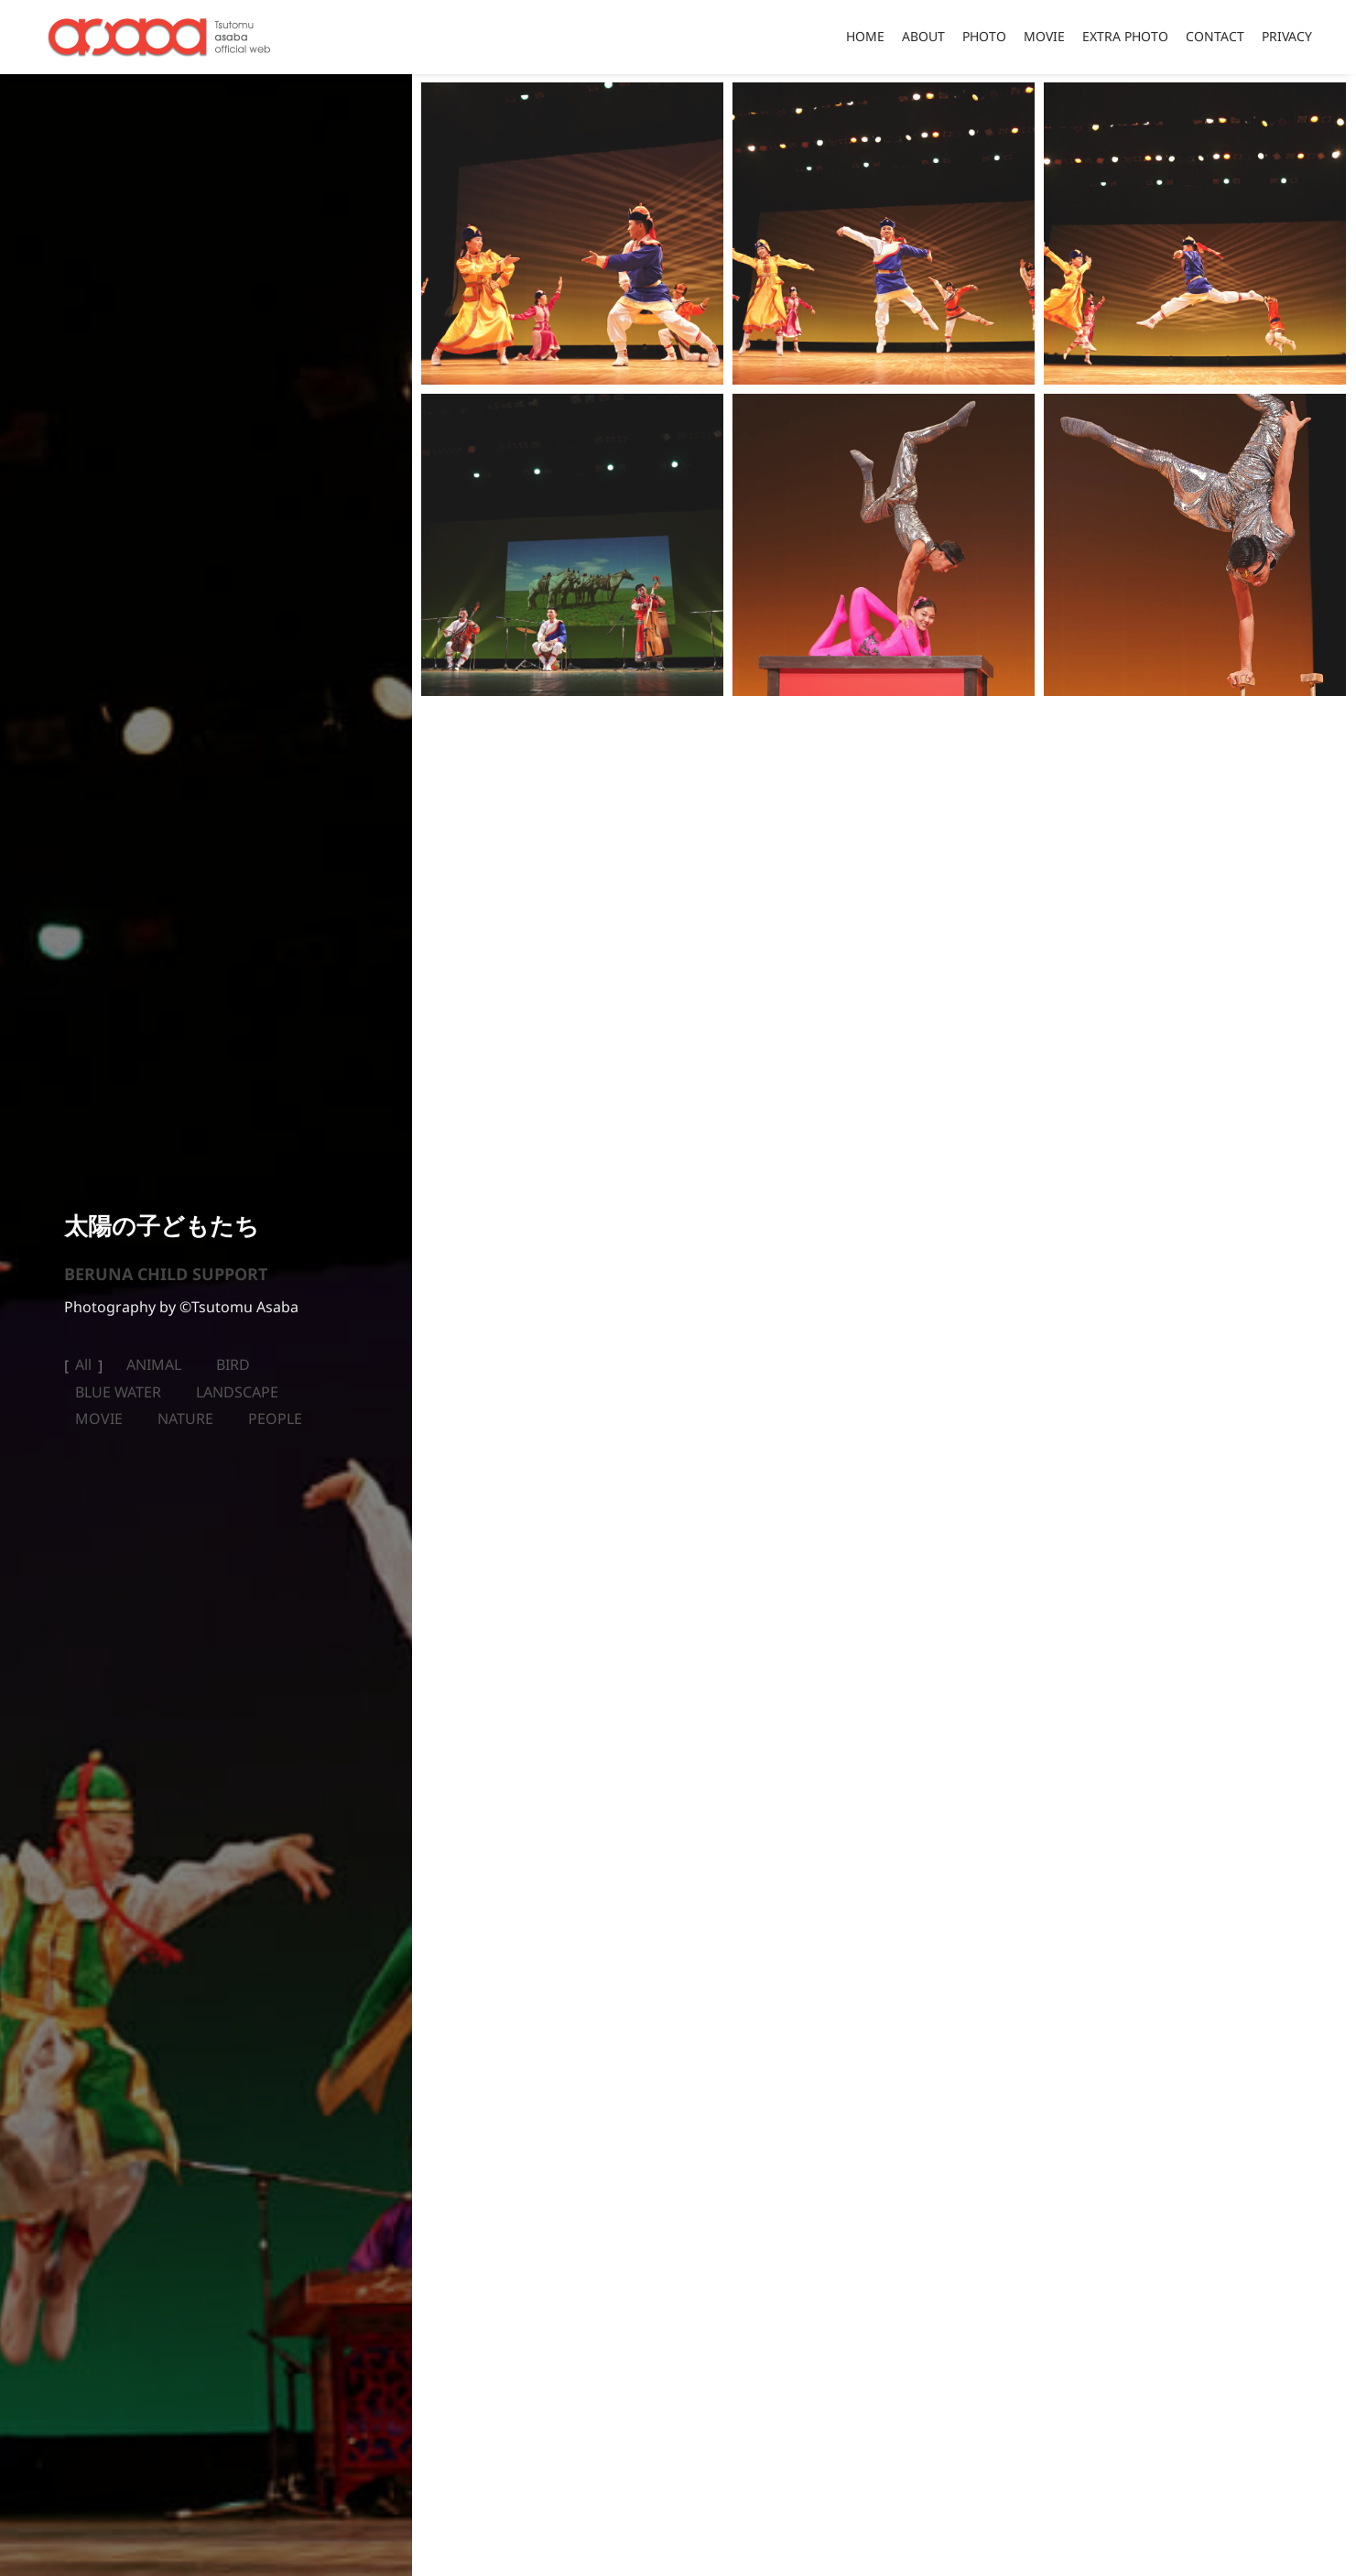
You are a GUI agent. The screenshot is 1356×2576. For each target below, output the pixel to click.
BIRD (233, 1365)
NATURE (185, 1419)
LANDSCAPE (237, 1392)
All (83, 1365)
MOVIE (99, 1419)
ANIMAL (153, 1365)
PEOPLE (275, 1419)
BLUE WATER (118, 1392)
